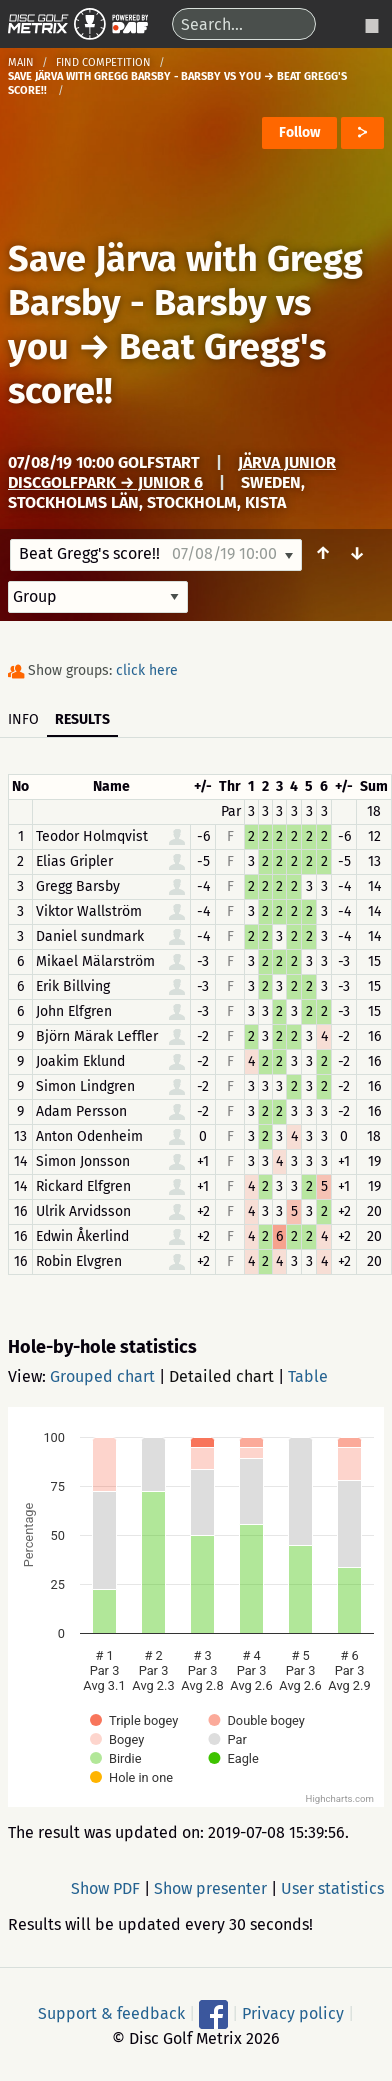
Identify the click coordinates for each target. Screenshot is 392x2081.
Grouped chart (102, 1376)
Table (308, 1376)
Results (82, 719)
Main (21, 62)
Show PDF (105, 1888)
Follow (299, 132)
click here (147, 670)
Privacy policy (293, 2013)
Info (23, 719)
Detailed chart (221, 1376)
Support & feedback (111, 2013)
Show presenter (210, 1888)
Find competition (103, 62)
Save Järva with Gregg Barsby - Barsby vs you (185, 303)
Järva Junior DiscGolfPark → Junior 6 (172, 472)
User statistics (332, 1888)
